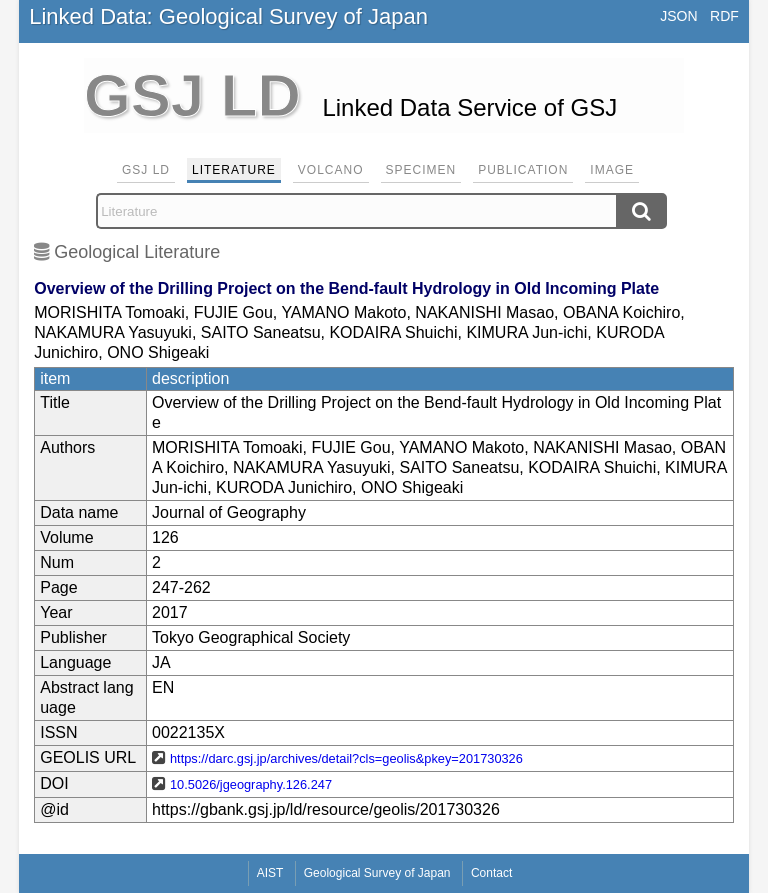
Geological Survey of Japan (377, 873)
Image (612, 170)
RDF (724, 16)
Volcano (331, 170)
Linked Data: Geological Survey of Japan (228, 16)
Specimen (421, 170)
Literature (234, 170)
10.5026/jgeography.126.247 (251, 784)
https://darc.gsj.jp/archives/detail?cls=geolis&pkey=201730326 (346, 758)
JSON (678, 16)
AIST (270, 873)
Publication (523, 170)
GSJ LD (146, 170)
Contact (491, 873)
